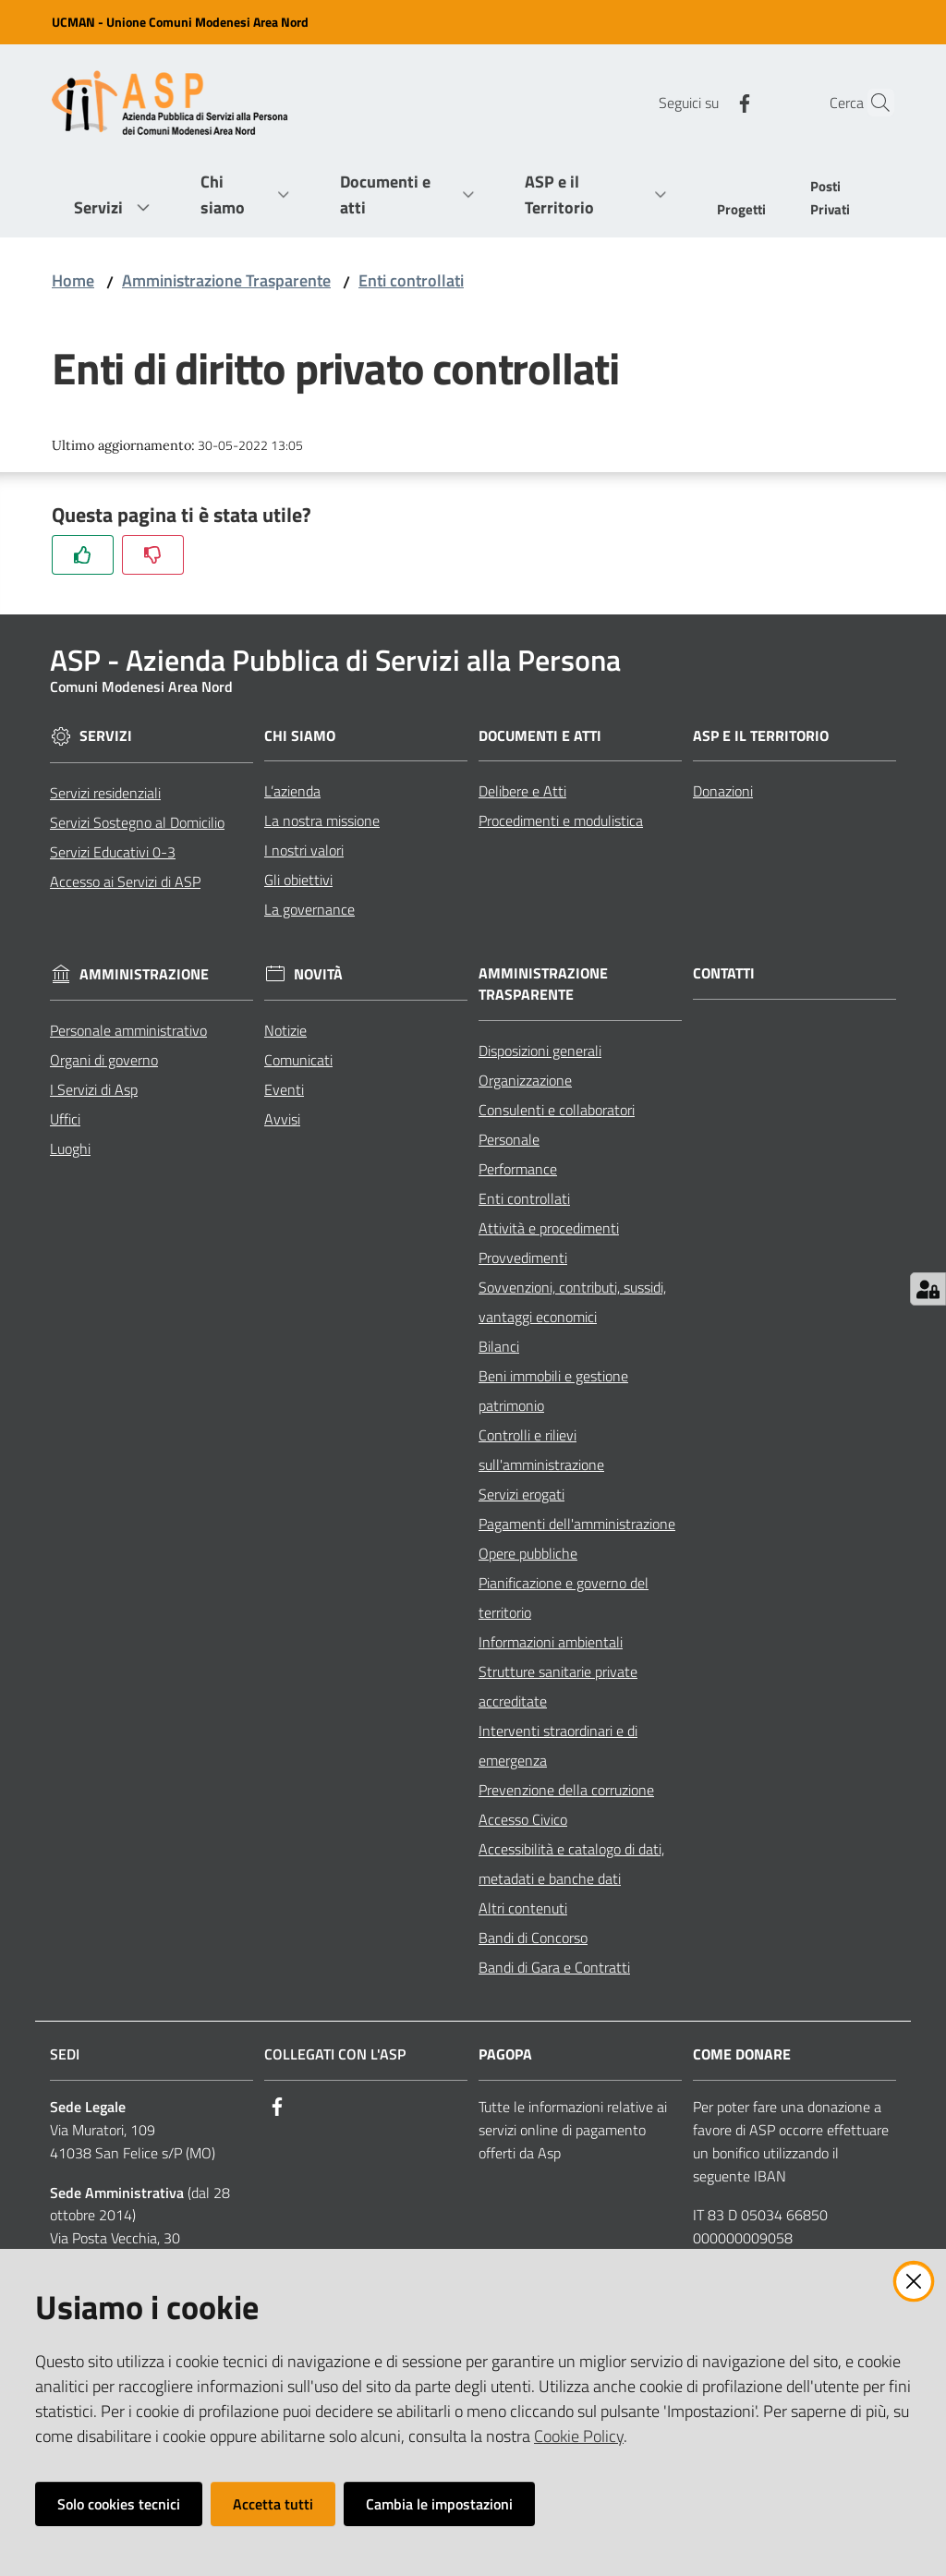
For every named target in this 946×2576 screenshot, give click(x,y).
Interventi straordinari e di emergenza (558, 1745)
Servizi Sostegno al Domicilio (137, 822)
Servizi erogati (521, 1494)
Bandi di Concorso (533, 1937)
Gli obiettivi (298, 880)
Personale (509, 1139)
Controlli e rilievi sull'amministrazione (541, 1450)
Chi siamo (299, 736)
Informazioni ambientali (551, 1642)
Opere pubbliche (528, 1553)
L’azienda (292, 791)
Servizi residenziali (105, 793)
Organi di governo (104, 1060)
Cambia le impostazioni (439, 2504)
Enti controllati (411, 280)
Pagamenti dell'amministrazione (577, 1524)
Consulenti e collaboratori (557, 1110)
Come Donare (742, 2054)
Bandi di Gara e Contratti (554, 1967)
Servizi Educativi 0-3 (113, 852)
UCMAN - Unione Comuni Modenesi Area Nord (180, 21)
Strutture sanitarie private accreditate (558, 1686)
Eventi (284, 1089)
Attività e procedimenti (549, 1228)
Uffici (65, 1119)
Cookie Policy (579, 2436)
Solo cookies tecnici (118, 2504)
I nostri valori (304, 850)
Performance (518, 1169)
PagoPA (505, 2054)
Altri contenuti (523, 1908)
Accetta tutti (273, 2504)
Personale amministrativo (128, 1030)
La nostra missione (322, 820)
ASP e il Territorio (761, 736)
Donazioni (723, 791)
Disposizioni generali (540, 1050)
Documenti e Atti (540, 736)
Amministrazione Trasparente (226, 280)
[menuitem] (741, 211)
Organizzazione (525, 1080)
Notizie (285, 1030)
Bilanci (499, 1346)
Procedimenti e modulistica (561, 820)
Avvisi (282, 1119)
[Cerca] (872, 102)
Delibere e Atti (522, 791)
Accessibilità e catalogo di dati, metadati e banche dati (571, 1863)
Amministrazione (144, 974)
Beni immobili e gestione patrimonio (553, 1390)
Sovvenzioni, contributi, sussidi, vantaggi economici (572, 1302)
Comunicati (298, 1060)
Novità (318, 974)
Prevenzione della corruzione (566, 1790)
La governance (309, 909)
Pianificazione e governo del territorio (564, 1597)
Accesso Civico (523, 1819)
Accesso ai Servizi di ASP (125, 881)
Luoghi (70, 1148)
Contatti (724, 973)
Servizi (105, 736)
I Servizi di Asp (94, 1089)
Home (73, 280)
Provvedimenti (523, 1257)
